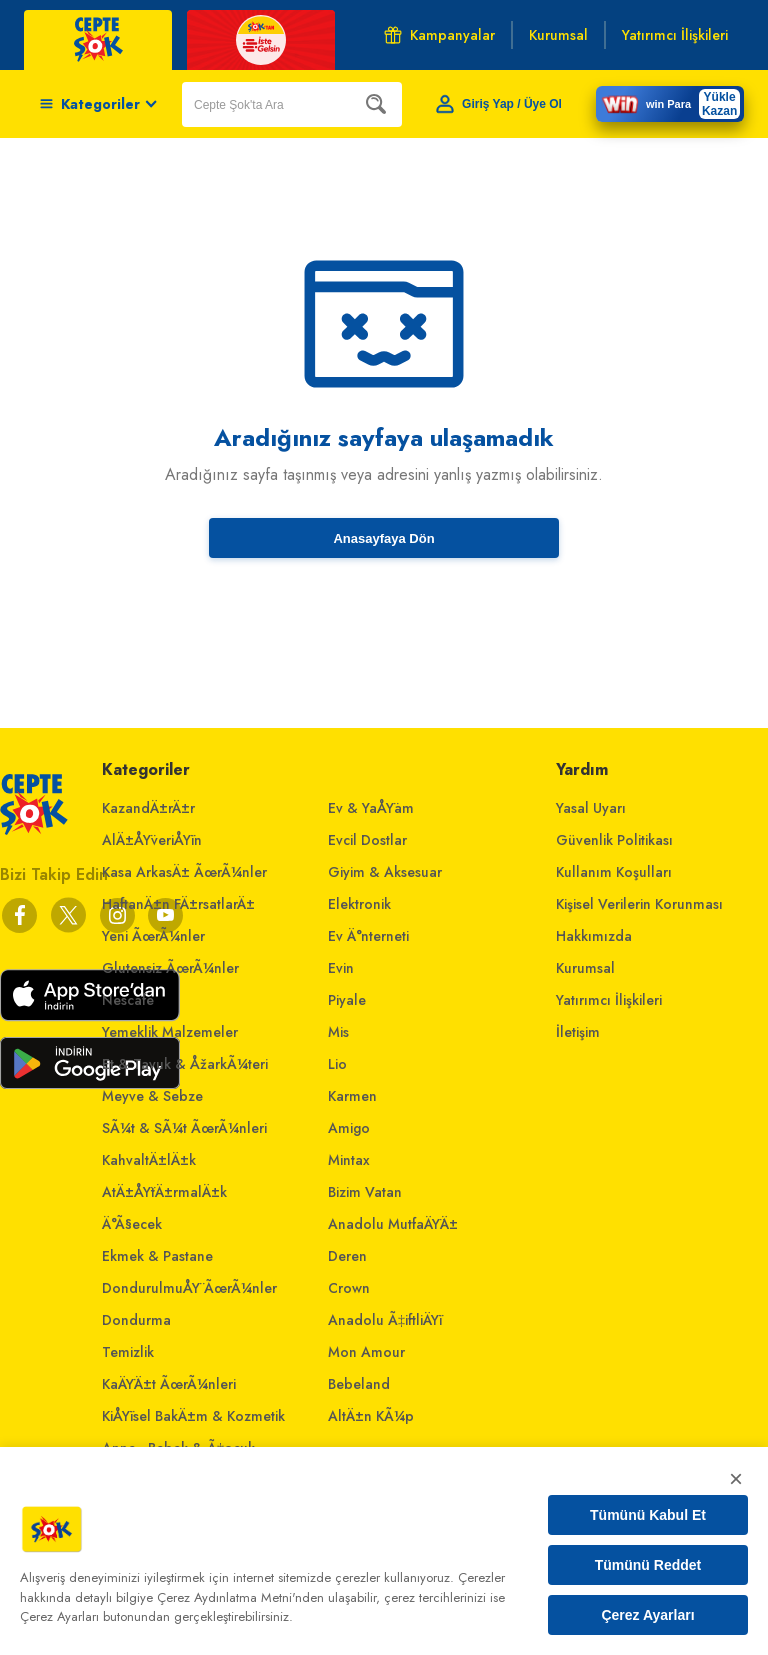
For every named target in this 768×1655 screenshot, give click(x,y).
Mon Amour (366, 1352)
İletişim (578, 1032)
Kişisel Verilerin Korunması (639, 904)
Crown (349, 1288)
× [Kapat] (736, 1478)
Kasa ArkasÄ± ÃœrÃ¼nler (184, 872)
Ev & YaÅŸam (371, 808)
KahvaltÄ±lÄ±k (149, 1160)
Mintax (349, 1160)
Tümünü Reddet (648, 1565)
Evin (341, 968)
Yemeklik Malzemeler (170, 1032)
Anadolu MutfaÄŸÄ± (393, 1224)
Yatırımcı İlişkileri (609, 1000)
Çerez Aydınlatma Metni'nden (240, 1597)
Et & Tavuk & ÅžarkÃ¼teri (185, 1064)
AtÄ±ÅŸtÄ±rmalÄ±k (164, 1192)
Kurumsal (585, 968)
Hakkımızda (594, 936)
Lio (337, 1064)
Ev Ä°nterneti (368, 936)
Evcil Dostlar (367, 840)
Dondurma (136, 1320)
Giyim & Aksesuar (385, 872)
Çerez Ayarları (647, 1615)
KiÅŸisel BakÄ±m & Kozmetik (193, 1416)
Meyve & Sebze (152, 1096)
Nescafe (128, 1000)
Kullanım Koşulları (614, 872)
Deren (347, 1256)
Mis (338, 1032)
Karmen (352, 1096)
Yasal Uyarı (591, 808)
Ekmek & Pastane (157, 1256)
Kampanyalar (439, 35)
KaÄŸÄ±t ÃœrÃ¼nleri (169, 1384)
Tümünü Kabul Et (648, 1515)
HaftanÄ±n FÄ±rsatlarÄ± (178, 904)
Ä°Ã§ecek (132, 1224)
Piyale (347, 1000)
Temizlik (128, 1352)
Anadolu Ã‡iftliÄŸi (385, 1320)
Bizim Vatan (365, 1192)
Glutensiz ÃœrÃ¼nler (170, 968)
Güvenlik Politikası (614, 840)
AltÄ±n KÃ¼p (371, 1416)
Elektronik (359, 904)
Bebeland (359, 1384)
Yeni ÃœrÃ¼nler (153, 936)
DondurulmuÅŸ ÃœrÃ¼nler (189, 1288)
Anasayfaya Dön (383, 538)
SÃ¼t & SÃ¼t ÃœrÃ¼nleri (184, 1128)
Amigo (349, 1128)
